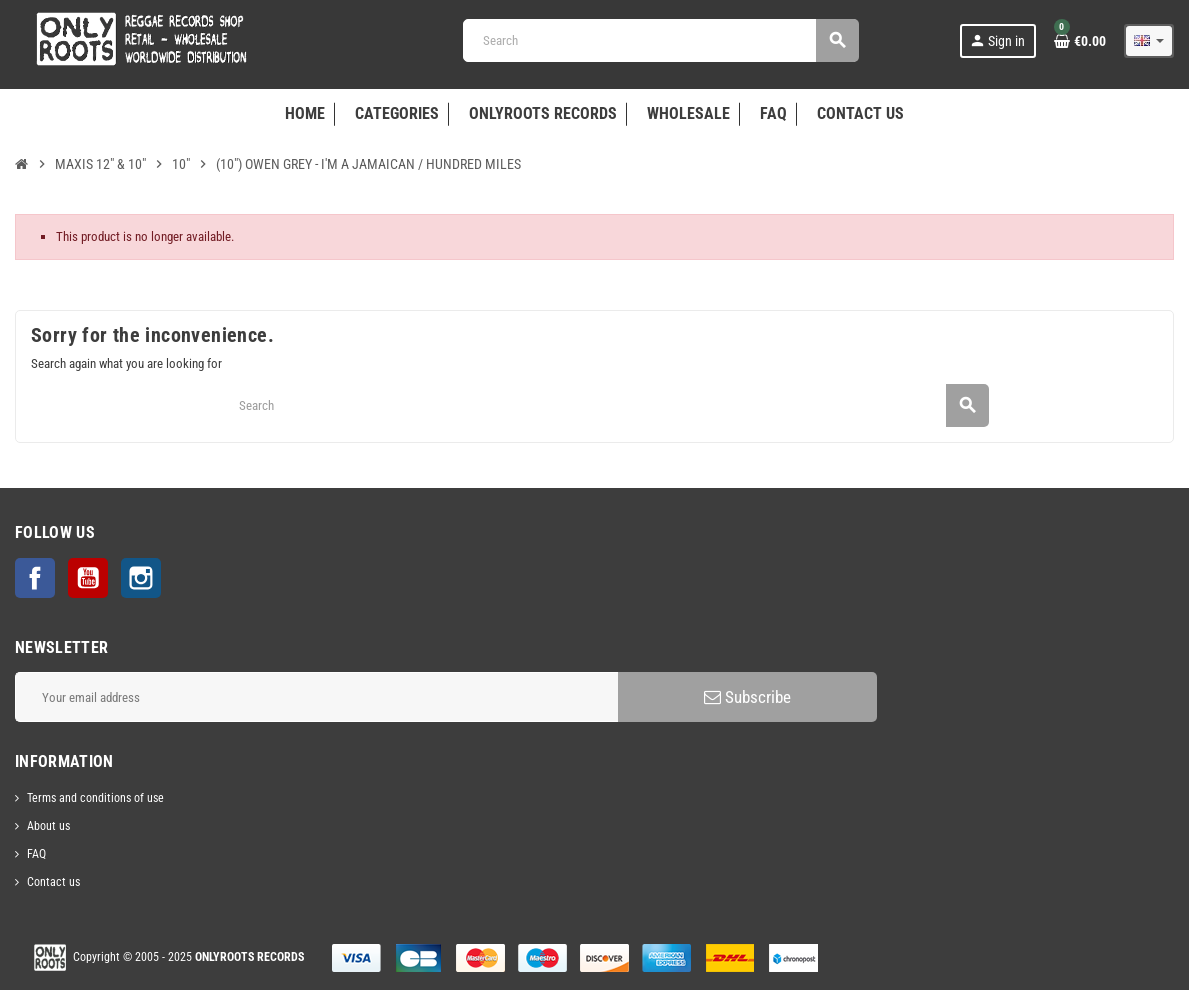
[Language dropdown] (1149, 41)
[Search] (660, 40)
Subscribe (747, 697)
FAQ (36, 854)
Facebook (35, 578)
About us (48, 826)
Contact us (53, 882)
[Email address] (316, 697)
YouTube (88, 578)
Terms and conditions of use (95, 798)
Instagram (141, 578)
